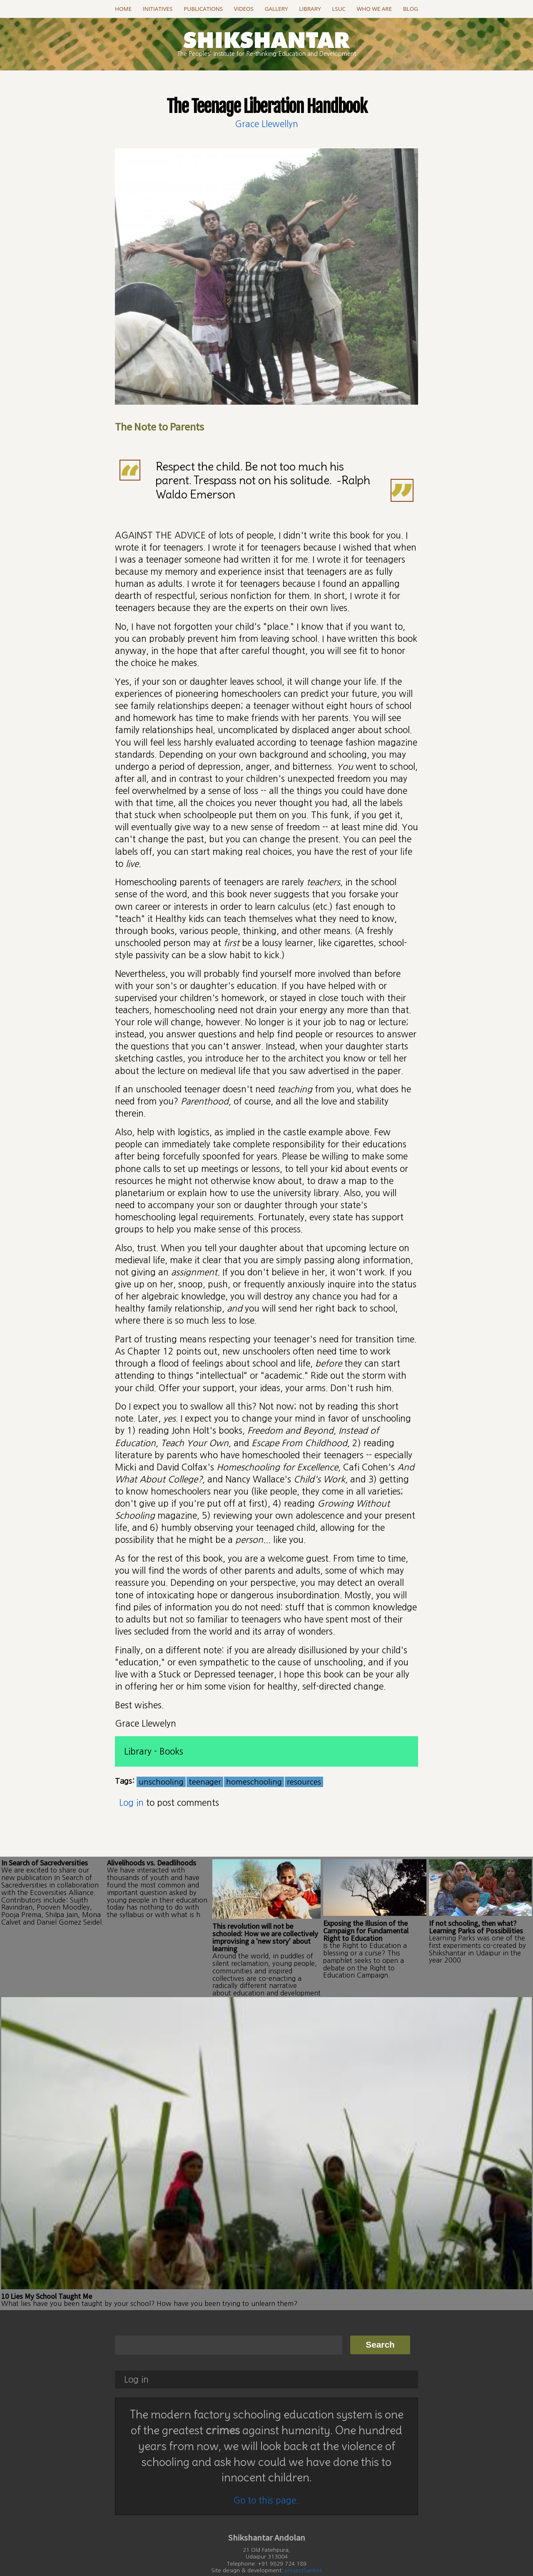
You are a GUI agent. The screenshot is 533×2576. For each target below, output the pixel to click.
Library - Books (153, 1751)
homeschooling (254, 1782)
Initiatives (158, 9)
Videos (244, 9)
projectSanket (303, 2549)
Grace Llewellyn (266, 124)
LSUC (339, 9)
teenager (205, 1782)
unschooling (161, 1782)
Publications (203, 9)
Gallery (276, 9)
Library (310, 9)
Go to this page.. (266, 2479)
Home (123, 9)
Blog (410, 9)
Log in (131, 1802)
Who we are (374, 9)
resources (304, 1782)
